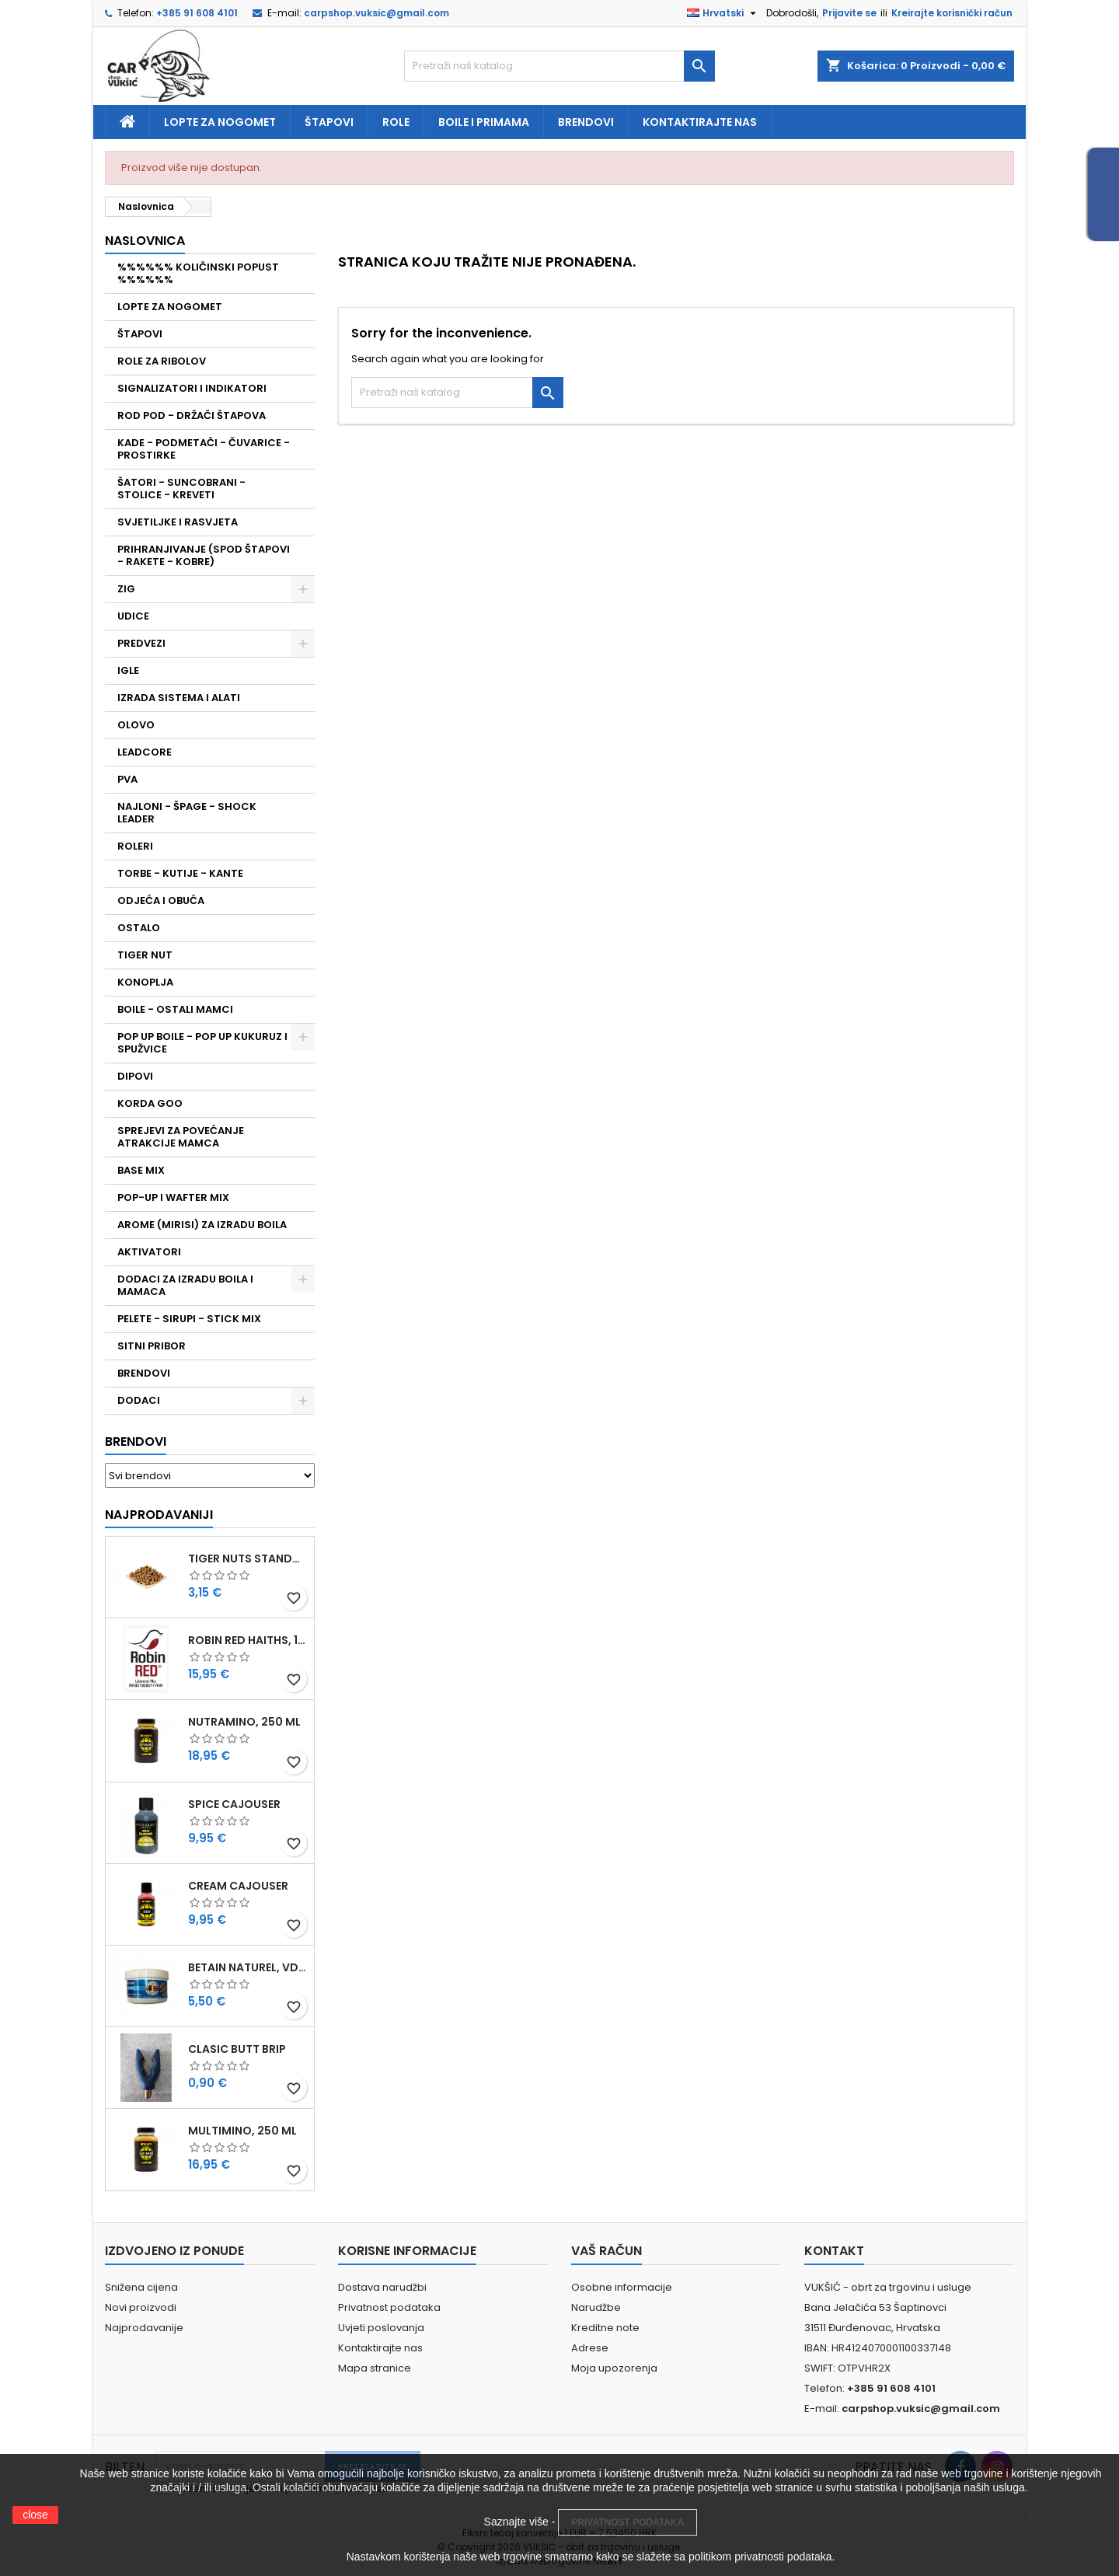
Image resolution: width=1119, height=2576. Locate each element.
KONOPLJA (145, 982)
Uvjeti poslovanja (381, 2327)
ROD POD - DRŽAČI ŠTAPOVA (191, 415)
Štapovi (329, 122)
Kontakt (834, 2251)
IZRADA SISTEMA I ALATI (178, 697)
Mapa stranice (374, 2368)
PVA (127, 779)
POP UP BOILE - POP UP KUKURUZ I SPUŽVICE (202, 1042)
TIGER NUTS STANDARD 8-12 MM (248, 1558)
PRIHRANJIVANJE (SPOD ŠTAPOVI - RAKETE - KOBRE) (203, 555)
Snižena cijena (141, 2287)
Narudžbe (596, 2307)
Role (396, 122)
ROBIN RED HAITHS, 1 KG (248, 1640)
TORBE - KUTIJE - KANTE (180, 873)
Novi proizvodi (140, 2307)
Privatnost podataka (389, 2307)
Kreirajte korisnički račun (952, 12)
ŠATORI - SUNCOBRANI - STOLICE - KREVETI (181, 488)
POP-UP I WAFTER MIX (173, 1197)
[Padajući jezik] (723, 13)
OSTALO (138, 927)
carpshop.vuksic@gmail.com (376, 12)
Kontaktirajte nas (700, 122)
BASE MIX (141, 1170)
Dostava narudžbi (382, 2287)
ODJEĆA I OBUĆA (160, 900)
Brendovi (586, 122)
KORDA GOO (150, 1103)
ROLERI (135, 846)
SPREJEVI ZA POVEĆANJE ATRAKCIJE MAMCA (180, 1136)
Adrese (589, 2347)
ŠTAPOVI (139, 333)
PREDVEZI (141, 643)
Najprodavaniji (159, 1515)
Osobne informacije (621, 2287)
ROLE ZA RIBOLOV (161, 361)
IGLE (128, 670)
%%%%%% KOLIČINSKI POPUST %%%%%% (198, 273)
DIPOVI (135, 1076)
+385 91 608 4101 (197, 12)
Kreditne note (605, 2327)
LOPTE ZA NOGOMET (169, 306)
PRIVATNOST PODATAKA (627, 2522)
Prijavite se (849, 12)
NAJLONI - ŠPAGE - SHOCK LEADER (186, 812)
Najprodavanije (144, 2327)
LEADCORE (144, 752)
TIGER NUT (145, 955)
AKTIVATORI (149, 1251)
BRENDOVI (143, 1373)
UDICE (133, 616)
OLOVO (136, 724)
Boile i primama (483, 122)
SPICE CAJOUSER (234, 1804)
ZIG (126, 588)
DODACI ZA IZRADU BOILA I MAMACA (185, 1285)
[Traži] (559, 66)
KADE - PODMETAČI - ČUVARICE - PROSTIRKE (203, 448)
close (35, 2514)
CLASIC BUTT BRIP (237, 2049)
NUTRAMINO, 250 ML (244, 1722)
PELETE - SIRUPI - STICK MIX (189, 1318)
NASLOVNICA (145, 241)
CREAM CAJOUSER (238, 1886)
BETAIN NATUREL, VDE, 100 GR (248, 1967)
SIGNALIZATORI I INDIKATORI (192, 388)
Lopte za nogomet (220, 122)
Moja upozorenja (614, 2368)
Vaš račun (606, 2251)
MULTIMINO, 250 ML (242, 2130)
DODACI (138, 1400)
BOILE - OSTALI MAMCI (175, 1009)
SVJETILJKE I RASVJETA (177, 522)
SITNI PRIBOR (151, 1346)
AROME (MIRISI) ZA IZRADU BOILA (202, 1224)
